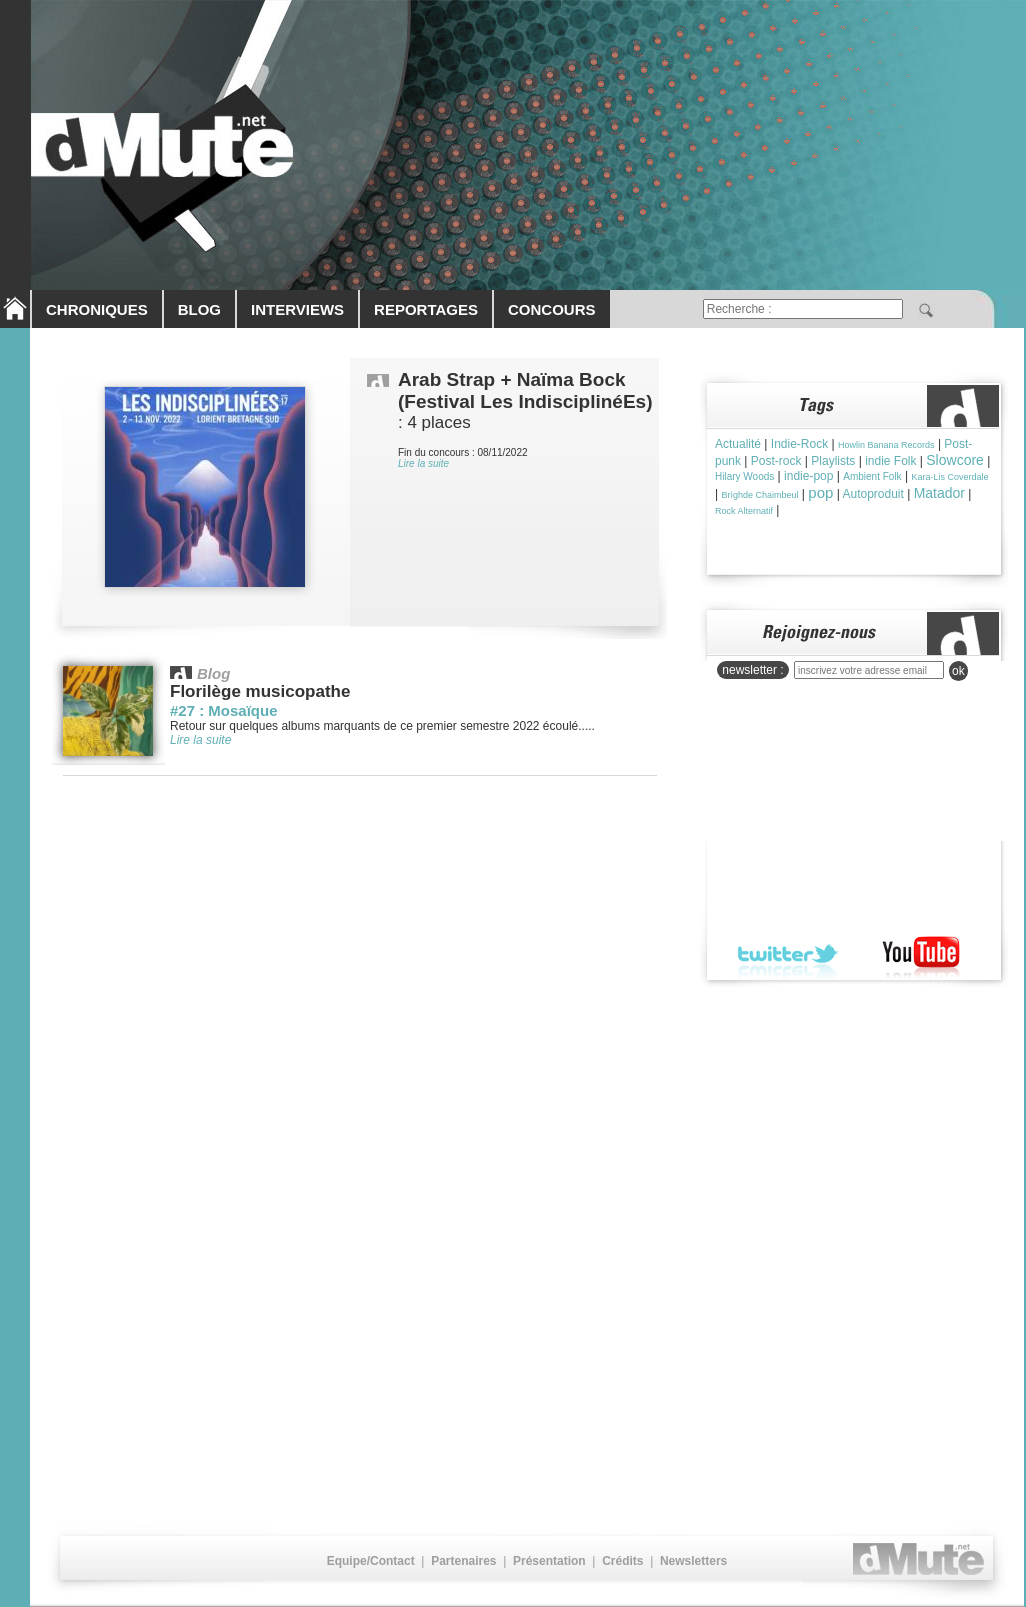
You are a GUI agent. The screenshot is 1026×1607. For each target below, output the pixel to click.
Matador (939, 493)
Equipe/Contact (371, 1561)
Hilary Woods (744, 476)
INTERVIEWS (297, 309)
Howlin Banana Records (886, 445)
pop (820, 492)
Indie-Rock (799, 444)
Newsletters (693, 1561)
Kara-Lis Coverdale (949, 477)
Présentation (549, 1561)
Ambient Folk (872, 476)
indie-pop (808, 476)
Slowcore (955, 460)
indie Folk (890, 461)
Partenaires (463, 1561)
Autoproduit (872, 494)
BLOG (199, 309)
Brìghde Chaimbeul (759, 495)
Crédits (622, 1561)
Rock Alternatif (744, 511)
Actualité (738, 444)
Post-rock (776, 461)
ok (958, 671)
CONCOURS (552, 309)
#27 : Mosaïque (224, 710)
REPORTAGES (426, 309)
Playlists (833, 461)
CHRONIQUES (97, 309)
